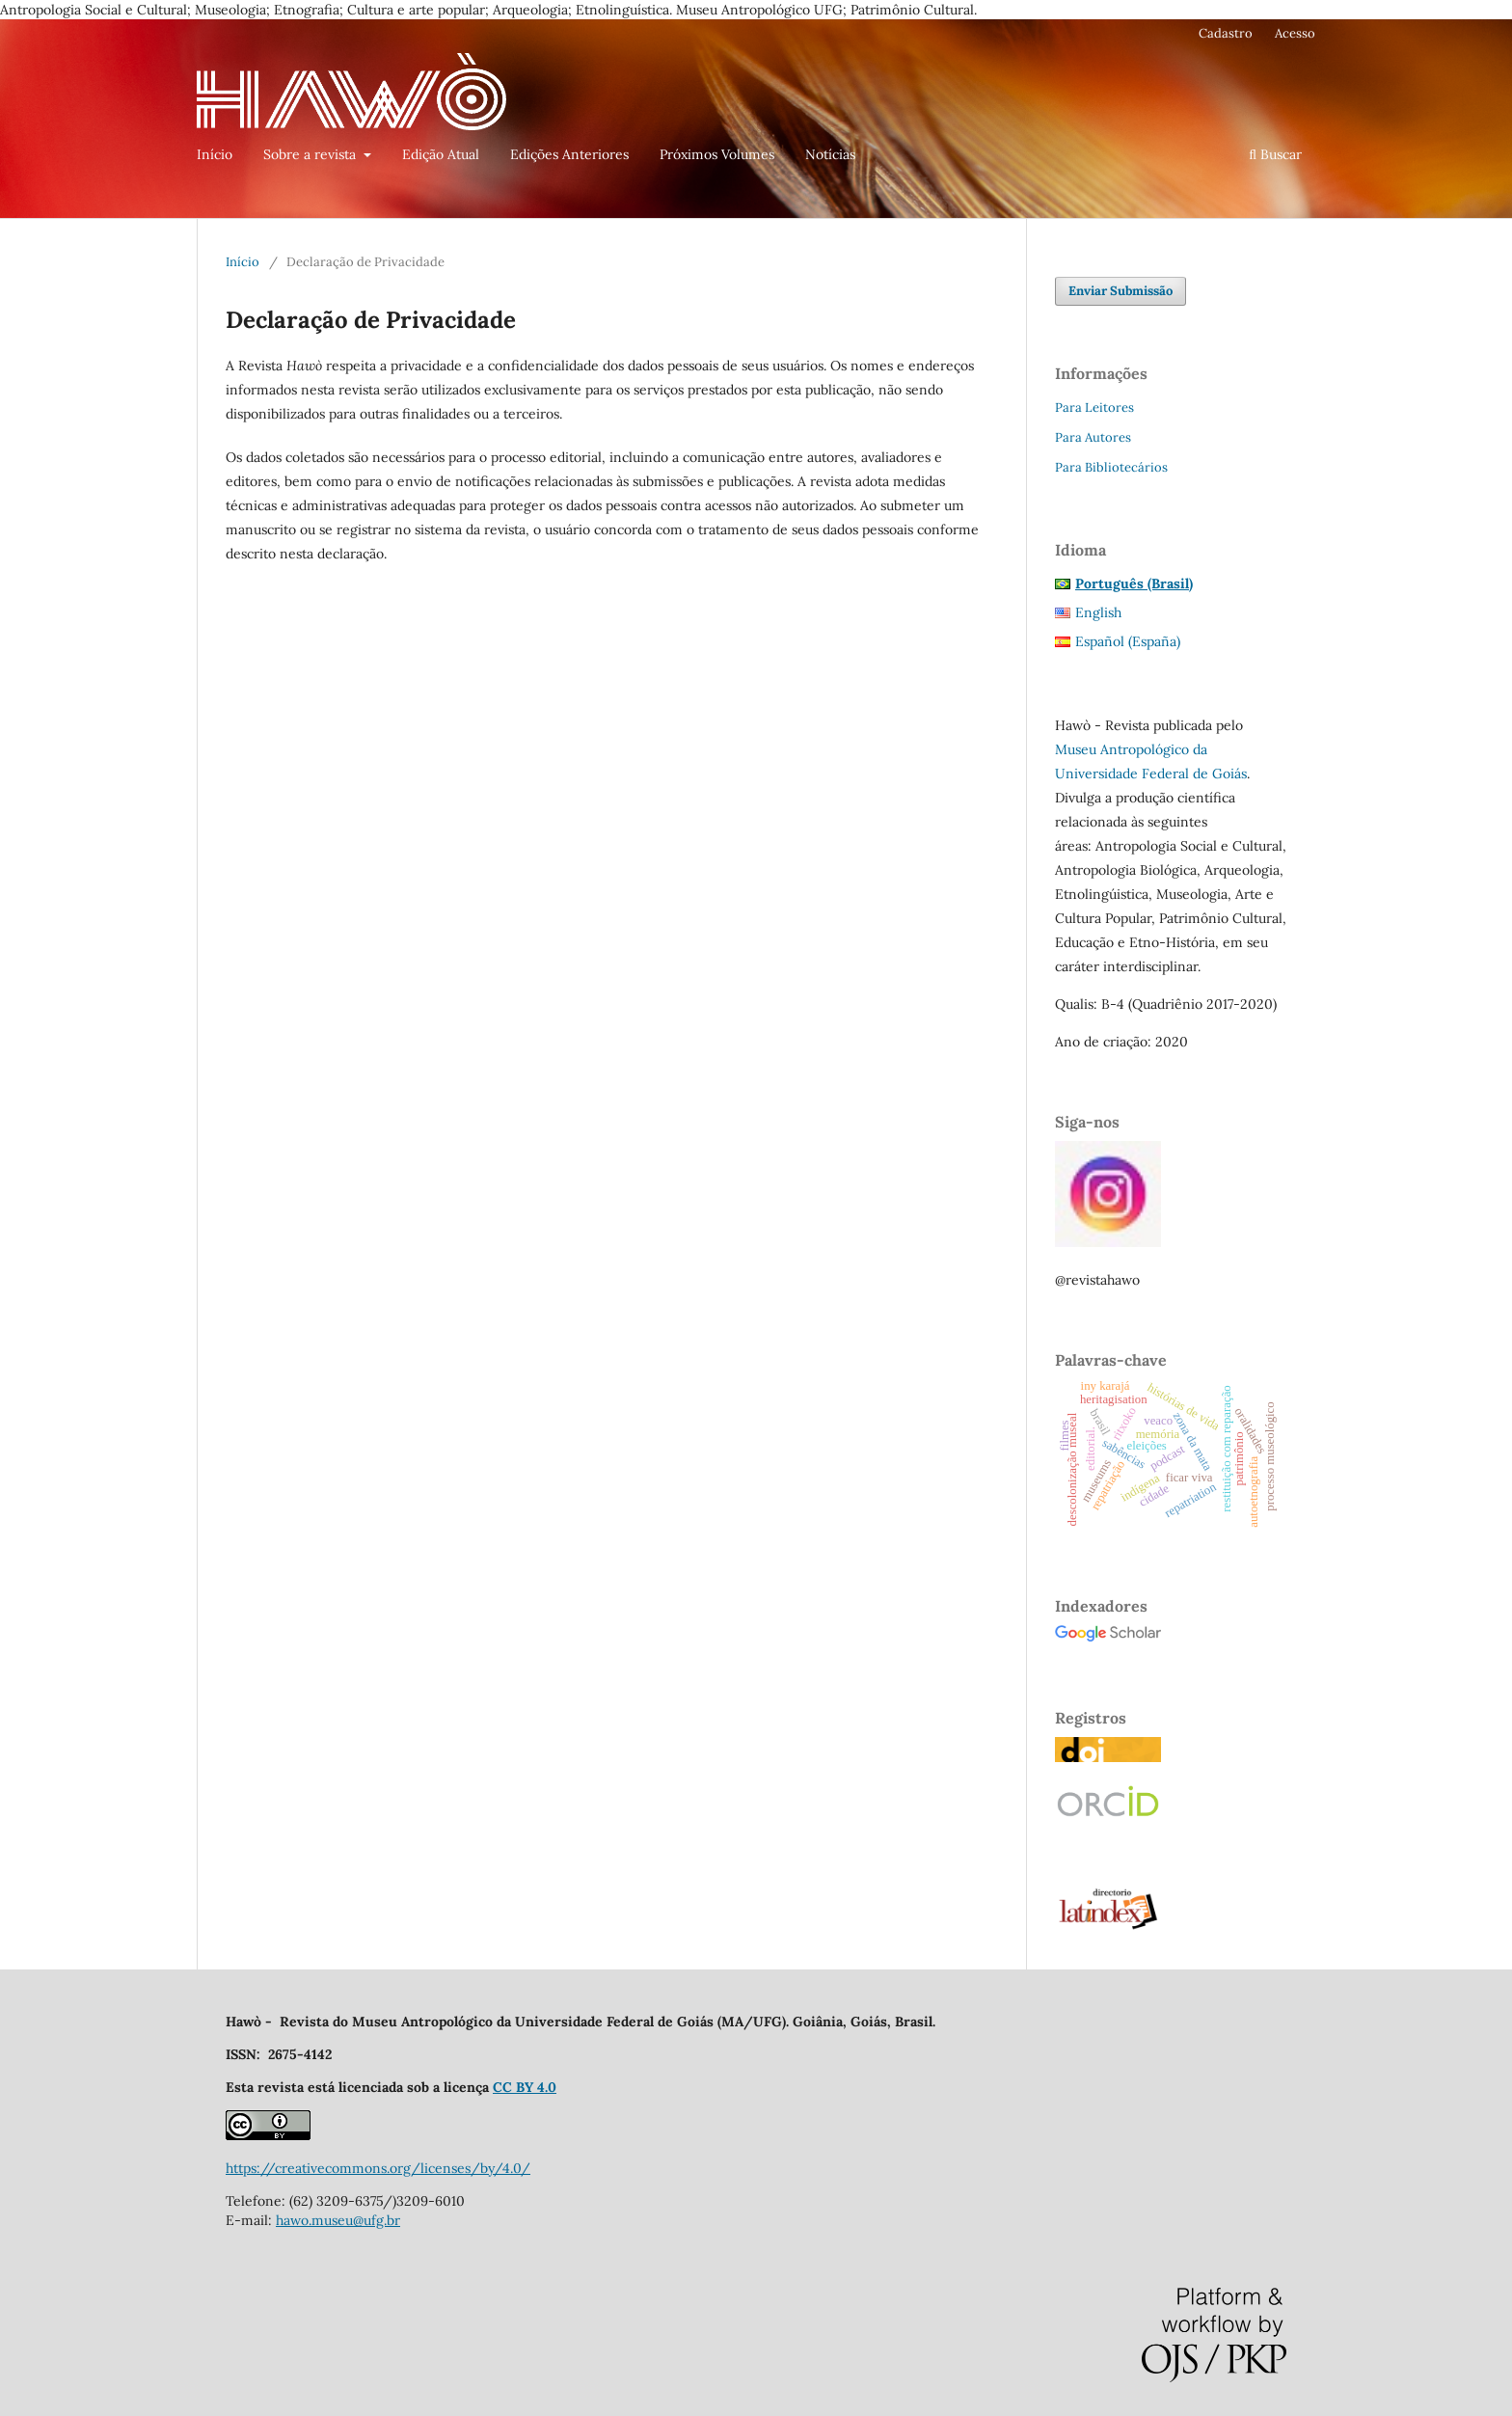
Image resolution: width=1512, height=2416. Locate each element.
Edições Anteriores (569, 154)
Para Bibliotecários (1111, 467)
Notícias (830, 154)
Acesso (1295, 33)
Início (214, 154)
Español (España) (1127, 641)
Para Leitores (1094, 407)
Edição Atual (440, 154)
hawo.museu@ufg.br (338, 2220)
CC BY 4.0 (524, 2087)
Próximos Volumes (717, 154)
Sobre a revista (311, 154)
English (1098, 612)
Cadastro (1226, 33)
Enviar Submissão (1120, 291)
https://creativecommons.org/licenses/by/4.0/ (378, 2168)
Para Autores (1093, 437)
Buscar (1275, 154)
